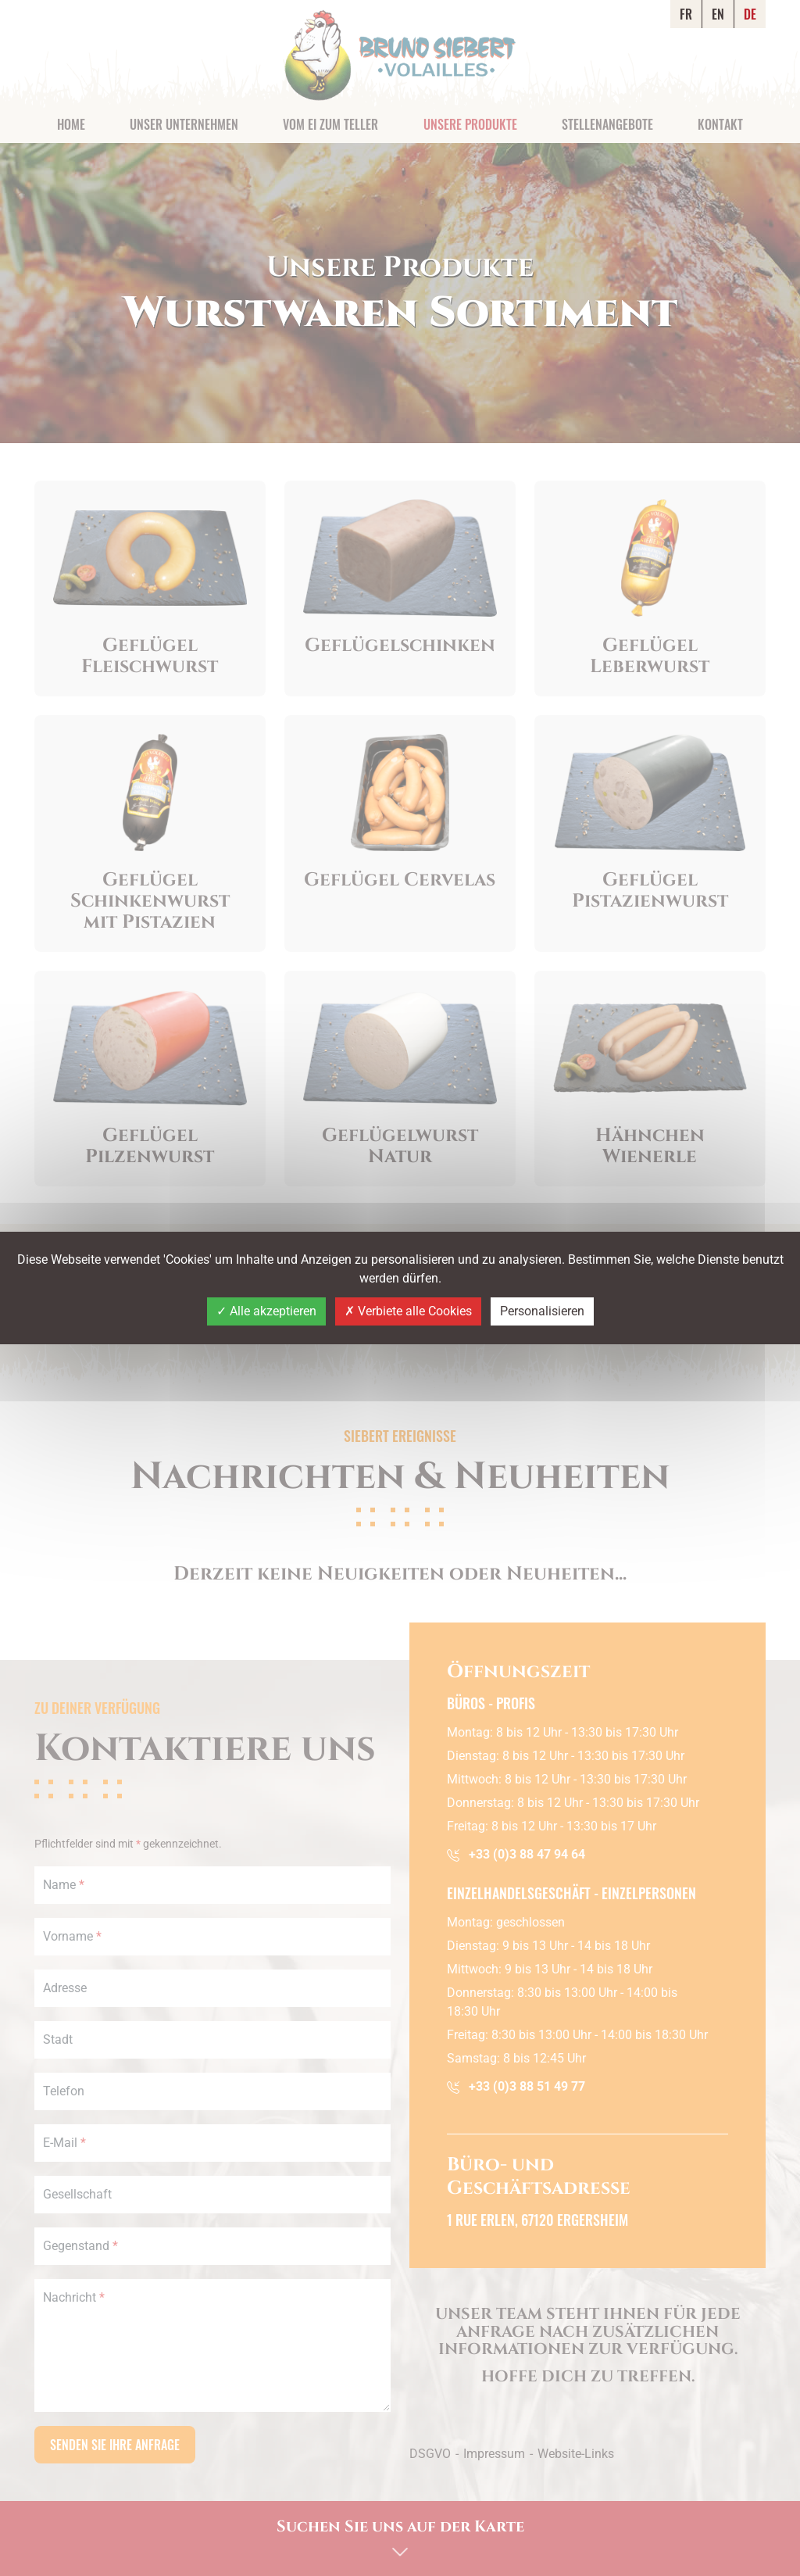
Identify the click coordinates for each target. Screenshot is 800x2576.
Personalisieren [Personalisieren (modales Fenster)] (542, 1311)
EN (718, 14)
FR (686, 14)
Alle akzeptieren (266, 1311)
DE (750, 14)
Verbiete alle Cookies (408, 1311)
